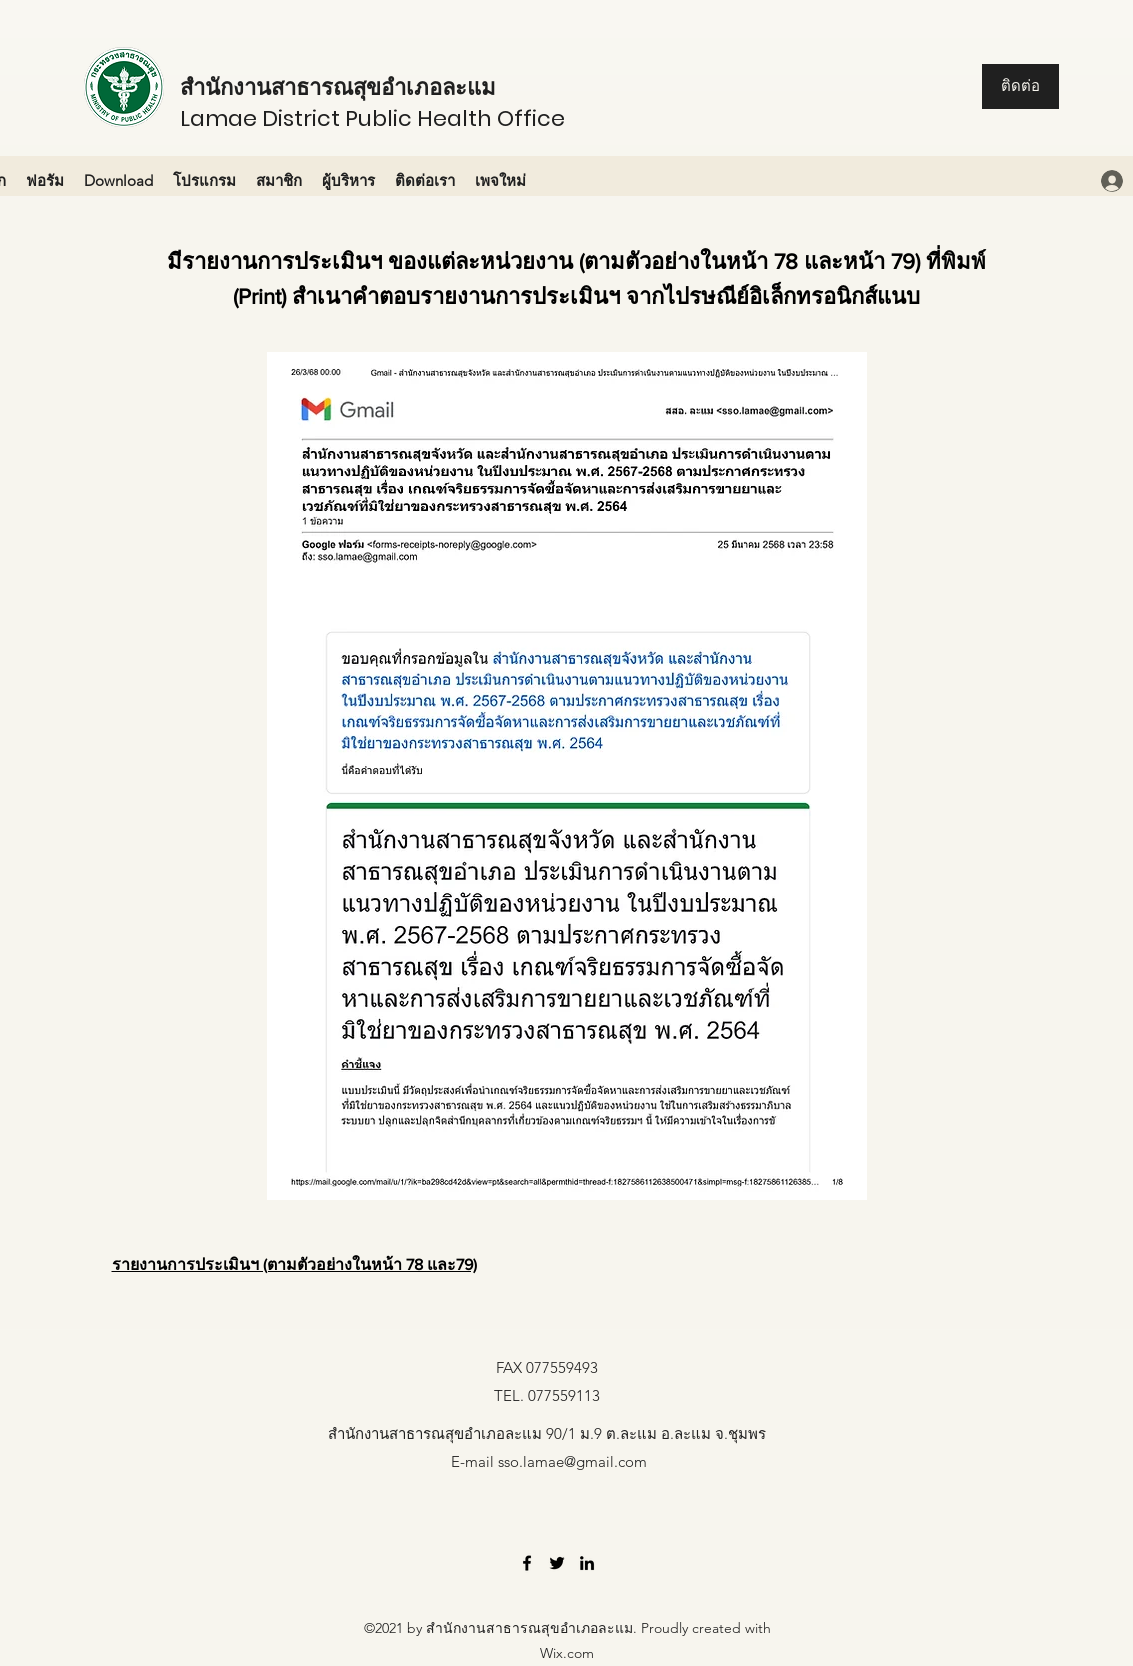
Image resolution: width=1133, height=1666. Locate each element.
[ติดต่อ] (1020, 86)
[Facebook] (527, 1563)
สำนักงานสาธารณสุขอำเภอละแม (338, 87)
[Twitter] (557, 1563)
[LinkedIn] (587, 1563)
